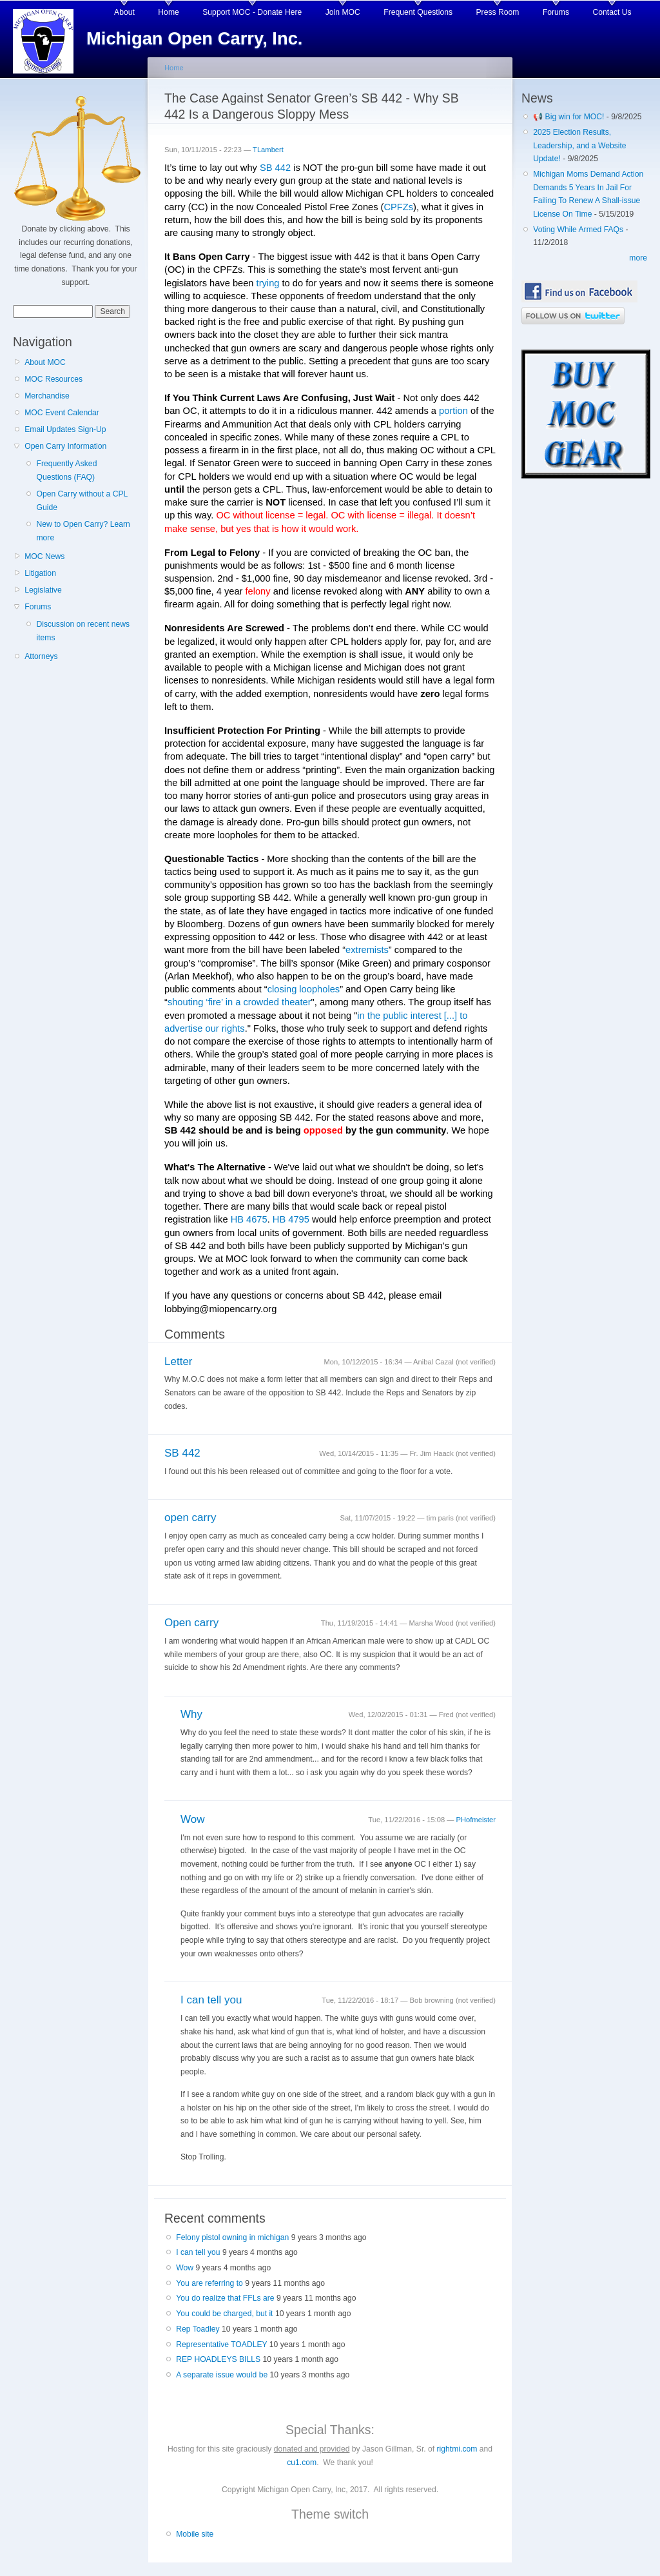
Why (191, 1714)
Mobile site (194, 2534)
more (638, 257)
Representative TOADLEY (221, 2344)
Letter (178, 1361)
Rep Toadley (197, 2329)
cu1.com (301, 2462)
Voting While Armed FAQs (578, 229)
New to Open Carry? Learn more (83, 531)
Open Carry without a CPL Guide (81, 500)
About (124, 12)
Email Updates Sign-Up (65, 429)
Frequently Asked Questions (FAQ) (66, 470)
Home (168, 12)
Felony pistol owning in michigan (232, 2237)
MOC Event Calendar (61, 412)
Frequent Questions (417, 12)
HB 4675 (249, 1219)
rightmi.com (457, 2448)
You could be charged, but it (224, 2313)
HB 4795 (291, 1219)
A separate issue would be (221, 2374)
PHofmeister (476, 1820)
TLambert (268, 149)
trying (268, 283)
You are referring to (209, 2283)
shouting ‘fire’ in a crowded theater (239, 1002)
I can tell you (211, 2000)
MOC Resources (53, 379)
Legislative (42, 590)
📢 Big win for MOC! (570, 116)
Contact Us (612, 12)
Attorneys (40, 656)
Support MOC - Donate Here (252, 12)
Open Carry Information (65, 446)
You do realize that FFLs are (225, 2298)
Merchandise (47, 395)
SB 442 (275, 167)
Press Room (497, 12)
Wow (192, 1819)
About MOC (45, 362)
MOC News (44, 556)
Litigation (40, 573)
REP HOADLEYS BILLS (218, 2359)
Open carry (191, 1623)
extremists (367, 950)
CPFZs (398, 207)
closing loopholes (303, 989)
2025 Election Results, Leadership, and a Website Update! (579, 145)
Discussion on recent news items (83, 631)
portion (453, 411)
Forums (556, 12)
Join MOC (342, 12)
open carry (190, 1517)
